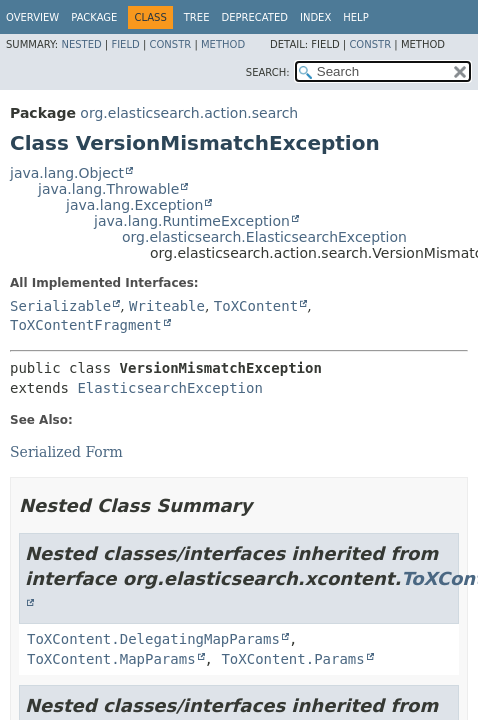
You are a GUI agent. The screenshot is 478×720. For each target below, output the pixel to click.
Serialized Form (66, 452)
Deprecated (254, 17)
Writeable (167, 306)
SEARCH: (268, 72)
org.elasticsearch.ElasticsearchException (264, 237)
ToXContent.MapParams (111, 659)
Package (94, 17)
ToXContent (256, 306)
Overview (32, 17)
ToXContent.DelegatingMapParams (153, 639)
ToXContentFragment (86, 325)
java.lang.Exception (134, 205)
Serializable (60, 306)
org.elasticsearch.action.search (189, 113)
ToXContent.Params (292, 659)
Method (223, 44)
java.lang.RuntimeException (192, 221)
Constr (170, 44)
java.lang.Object (67, 173)
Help (355, 17)
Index (315, 17)
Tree (197, 17)
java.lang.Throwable (108, 189)
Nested (81, 44)
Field (125, 44)
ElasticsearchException (169, 388)
